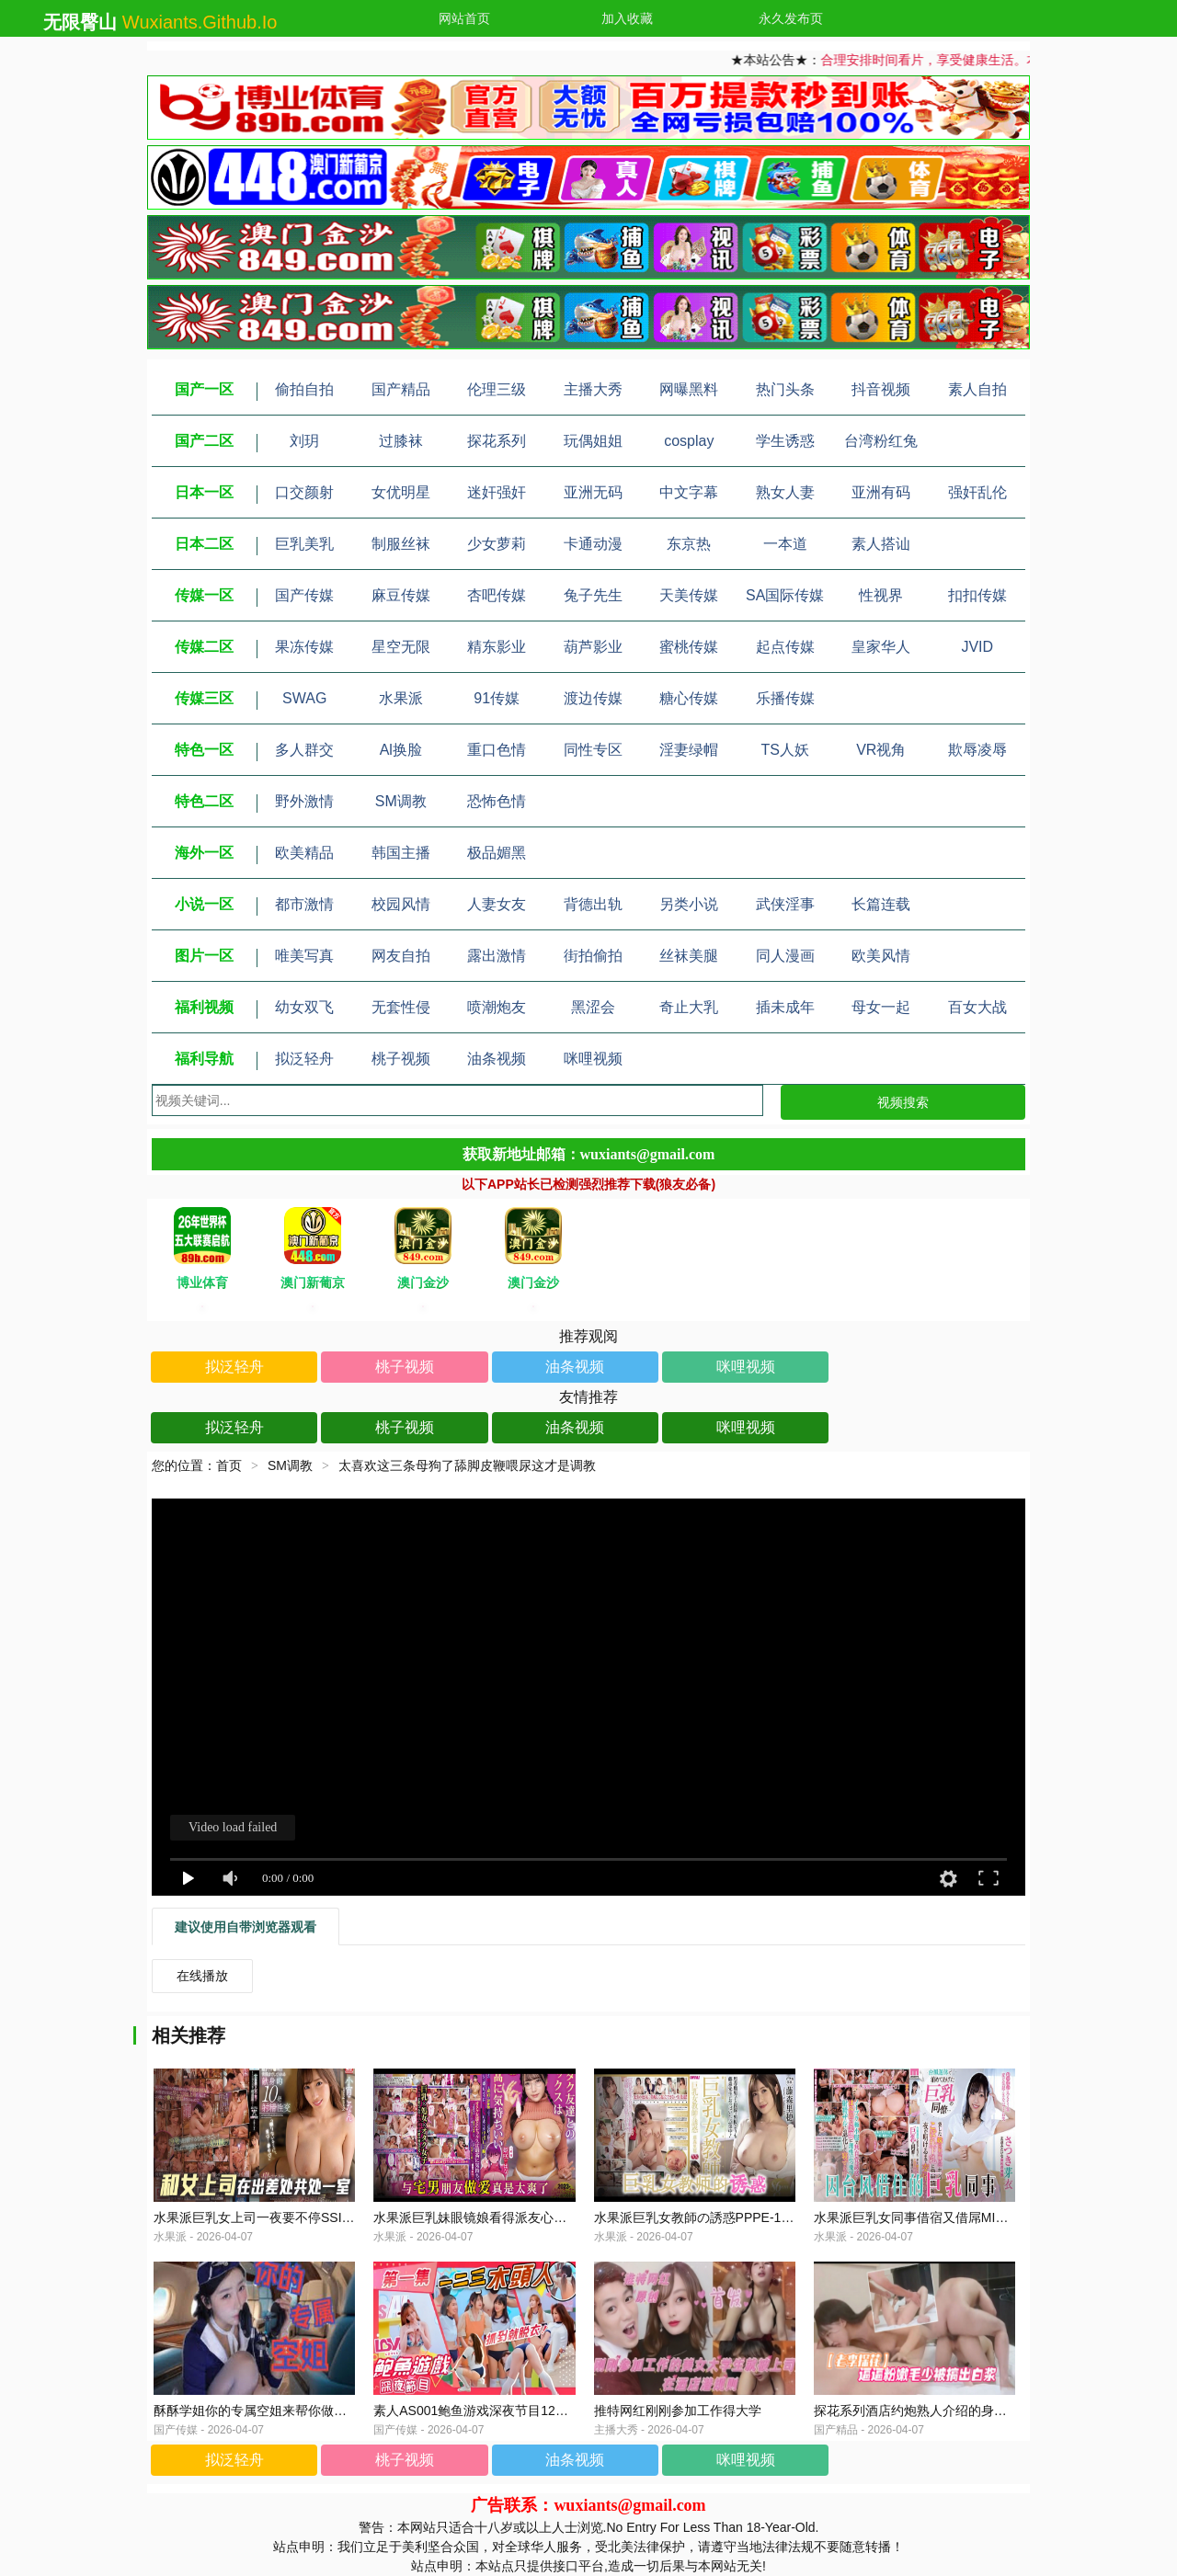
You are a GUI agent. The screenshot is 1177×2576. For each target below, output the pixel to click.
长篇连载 (880, 904)
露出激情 (496, 955)
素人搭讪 (880, 544)
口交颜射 (304, 492)
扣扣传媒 (977, 595)
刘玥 (304, 441)
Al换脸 (401, 750)
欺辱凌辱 (977, 750)
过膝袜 (401, 441)
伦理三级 (496, 389)
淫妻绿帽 (688, 750)
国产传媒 (304, 595)
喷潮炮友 (496, 1007)
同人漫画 (785, 955)
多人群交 (304, 750)
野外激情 (304, 801)
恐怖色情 (496, 801)
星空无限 (400, 647)
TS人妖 (785, 750)
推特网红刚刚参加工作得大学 (677, 2410)
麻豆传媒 (400, 595)
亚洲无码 (593, 492)
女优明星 (400, 492)
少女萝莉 (496, 544)
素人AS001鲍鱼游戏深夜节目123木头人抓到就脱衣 (519, 2410)
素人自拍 (977, 389)
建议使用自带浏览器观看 (245, 1927)
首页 (229, 1465)
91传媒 (497, 698)
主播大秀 (593, 389)
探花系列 (496, 441)
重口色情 (496, 750)
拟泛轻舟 (304, 1058)
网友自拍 (400, 955)
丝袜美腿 (688, 955)
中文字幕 (688, 492)
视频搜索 (903, 1102)
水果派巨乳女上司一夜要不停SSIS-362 (265, 2217)
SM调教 (401, 801)
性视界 (881, 595)
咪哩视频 (593, 1058)
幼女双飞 (304, 1007)
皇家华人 (880, 647)
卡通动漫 (593, 544)
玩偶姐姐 (593, 441)
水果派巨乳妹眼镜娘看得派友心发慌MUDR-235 (508, 2217)
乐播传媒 (785, 698)
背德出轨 (593, 904)
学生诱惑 (785, 441)
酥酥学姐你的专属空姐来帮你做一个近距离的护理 (295, 2410)
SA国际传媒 (785, 595)
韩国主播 (400, 853)
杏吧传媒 (496, 595)
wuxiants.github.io (200, 22)
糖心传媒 (688, 698)
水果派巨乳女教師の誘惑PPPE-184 (694, 2217)
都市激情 (304, 904)
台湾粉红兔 (881, 441)
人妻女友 (496, 904)
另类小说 (688, 904)
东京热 (689, 544)
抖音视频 (880, 389)
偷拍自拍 (304, 389)
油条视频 (496, 1058)
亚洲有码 (880, 492)
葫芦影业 (593, 647)
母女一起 (880, 1007)
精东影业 (496, 647)
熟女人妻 (785, 492)
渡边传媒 (593, 698)
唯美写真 (304, 955)
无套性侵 (400, 1007)
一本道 (785, 544)
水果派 (401, 698)
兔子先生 (593, 595)
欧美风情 (880, 955)
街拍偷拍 (593, 955)
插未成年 (785, 1007)
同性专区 (593, 750)
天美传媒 (688, 595)
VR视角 (881, 750)
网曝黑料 (688, 389)
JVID (977, 647)
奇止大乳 (688, 1007)
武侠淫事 (785, 904)
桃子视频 (400, 1058)
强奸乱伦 (977, 492)
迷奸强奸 (496, 492)
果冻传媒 (304, 647)
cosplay (689, 441)
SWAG (304, 698)
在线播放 (202, 1975)
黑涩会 (593, 1007)
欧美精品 (304, 853)
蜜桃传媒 (688, 647)
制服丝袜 (400, 544)
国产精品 (400, 389)
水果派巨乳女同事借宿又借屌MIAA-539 (926, 2217)
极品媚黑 (496, 853)
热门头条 (785, 389)
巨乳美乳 (304, 544)
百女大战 (977, 1007)
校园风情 (400, 904)
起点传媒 (785, 647)
